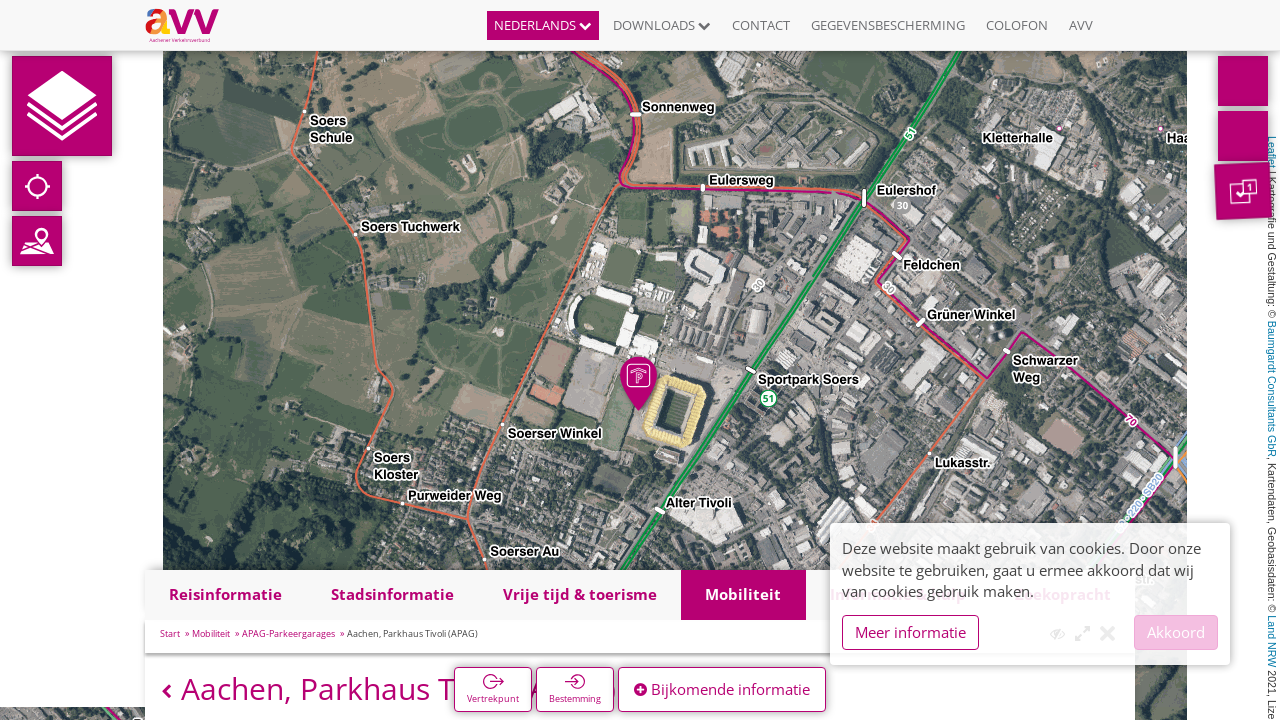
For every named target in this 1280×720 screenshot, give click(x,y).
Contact (761, 25)
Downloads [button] (662, 25)
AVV (1081, 25)
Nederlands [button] (543, 25)
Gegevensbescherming (888, 25)
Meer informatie (910, 632)
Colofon (1017, 25)
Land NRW (1272, 641)
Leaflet (1272, 152)
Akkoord (1176, 632)
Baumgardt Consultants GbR (1272, 389)
